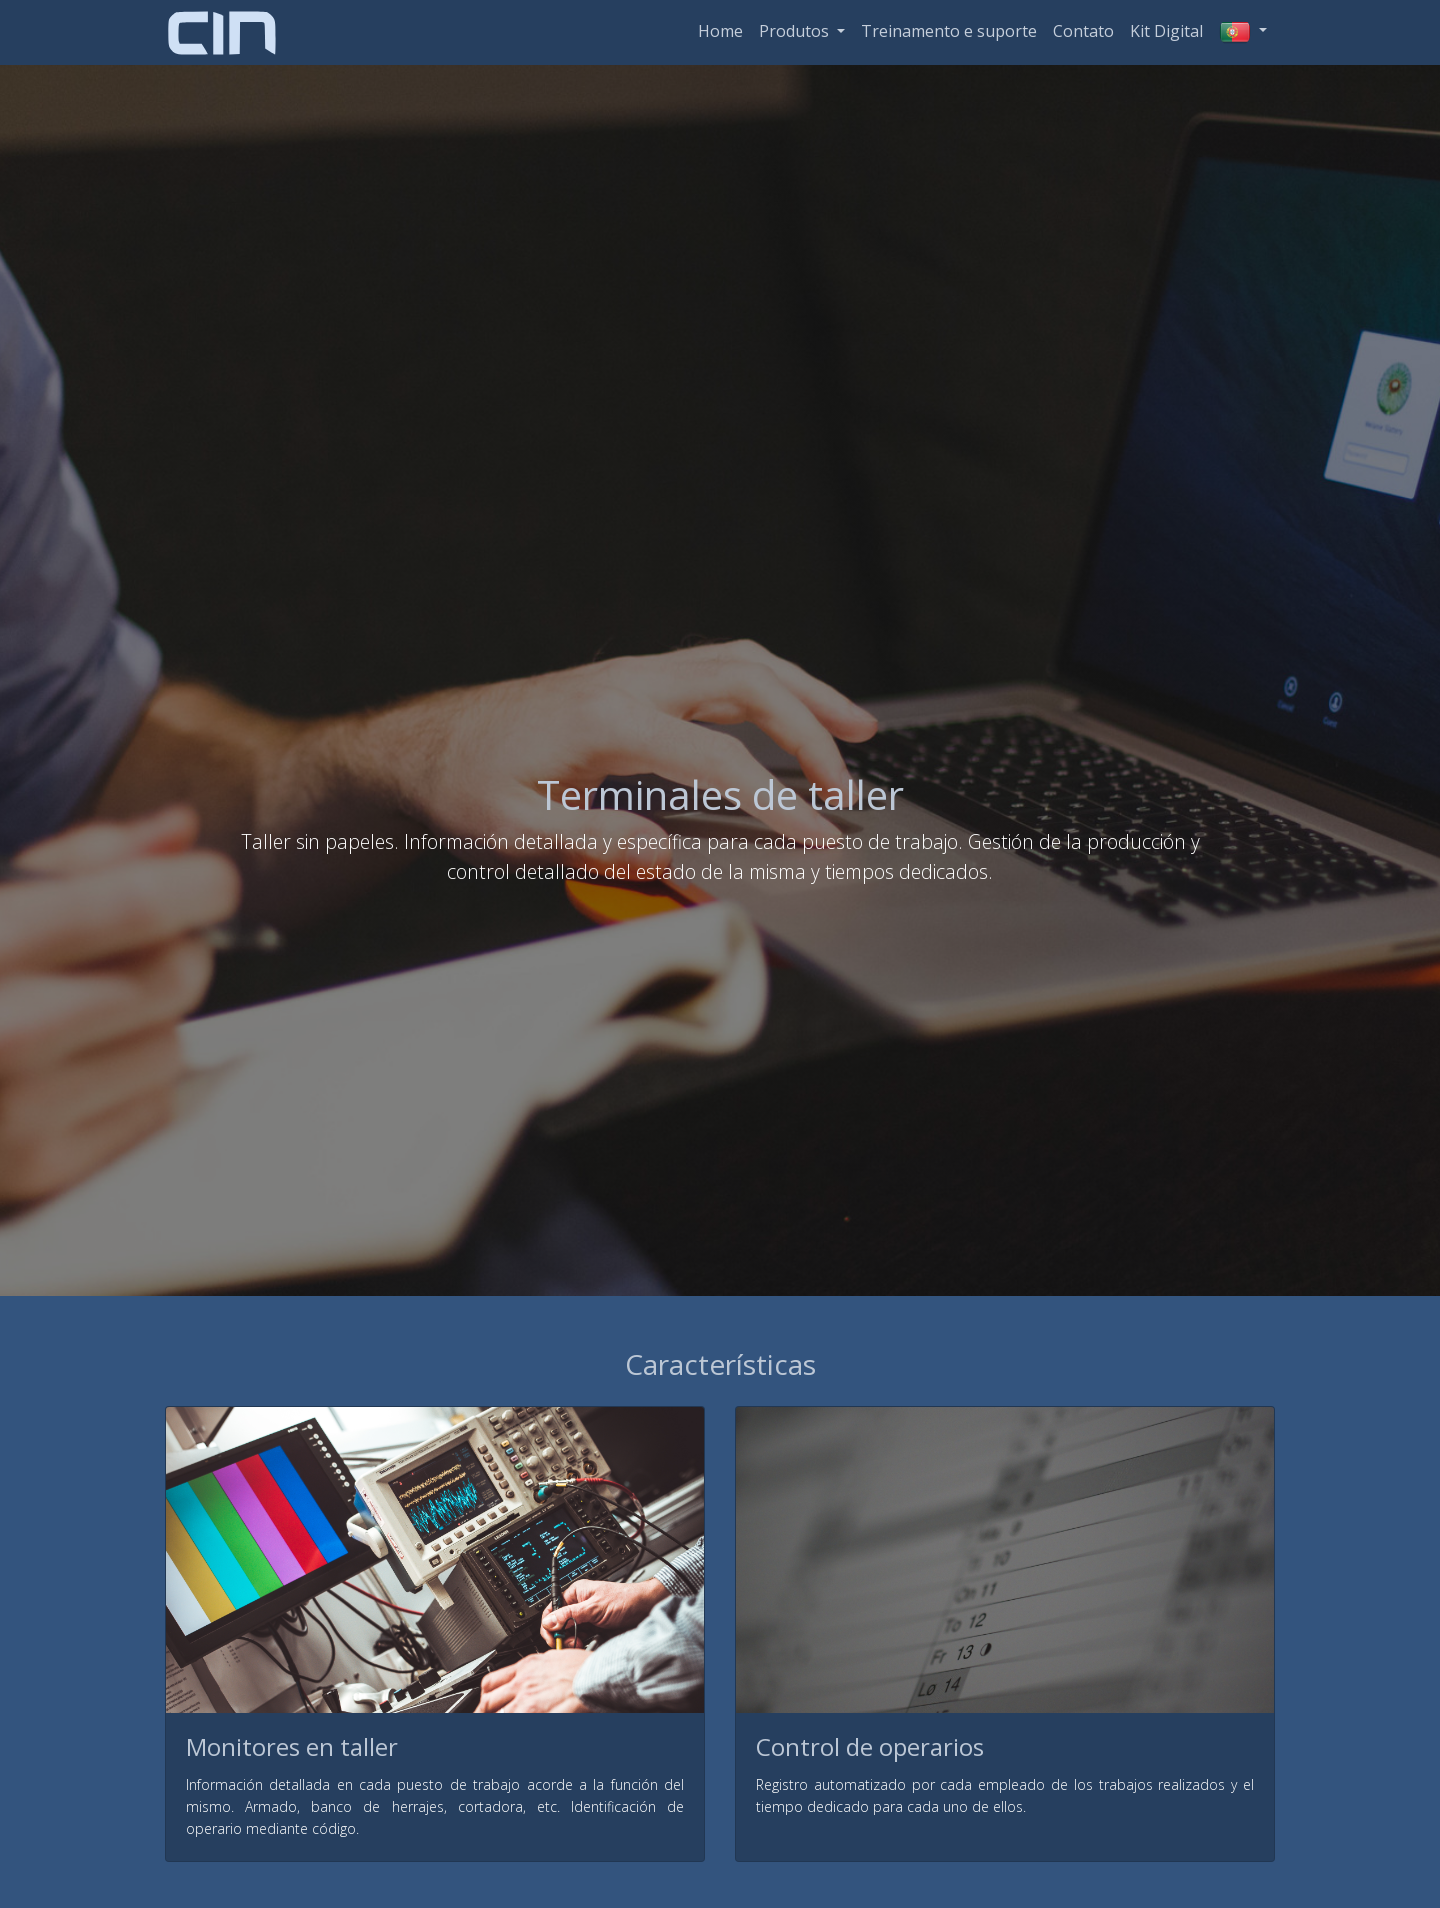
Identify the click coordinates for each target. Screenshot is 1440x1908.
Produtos (796, 31)
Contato (1083, 31)
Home (720, 31)
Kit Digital (1166, 31)
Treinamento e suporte (949, 31)
